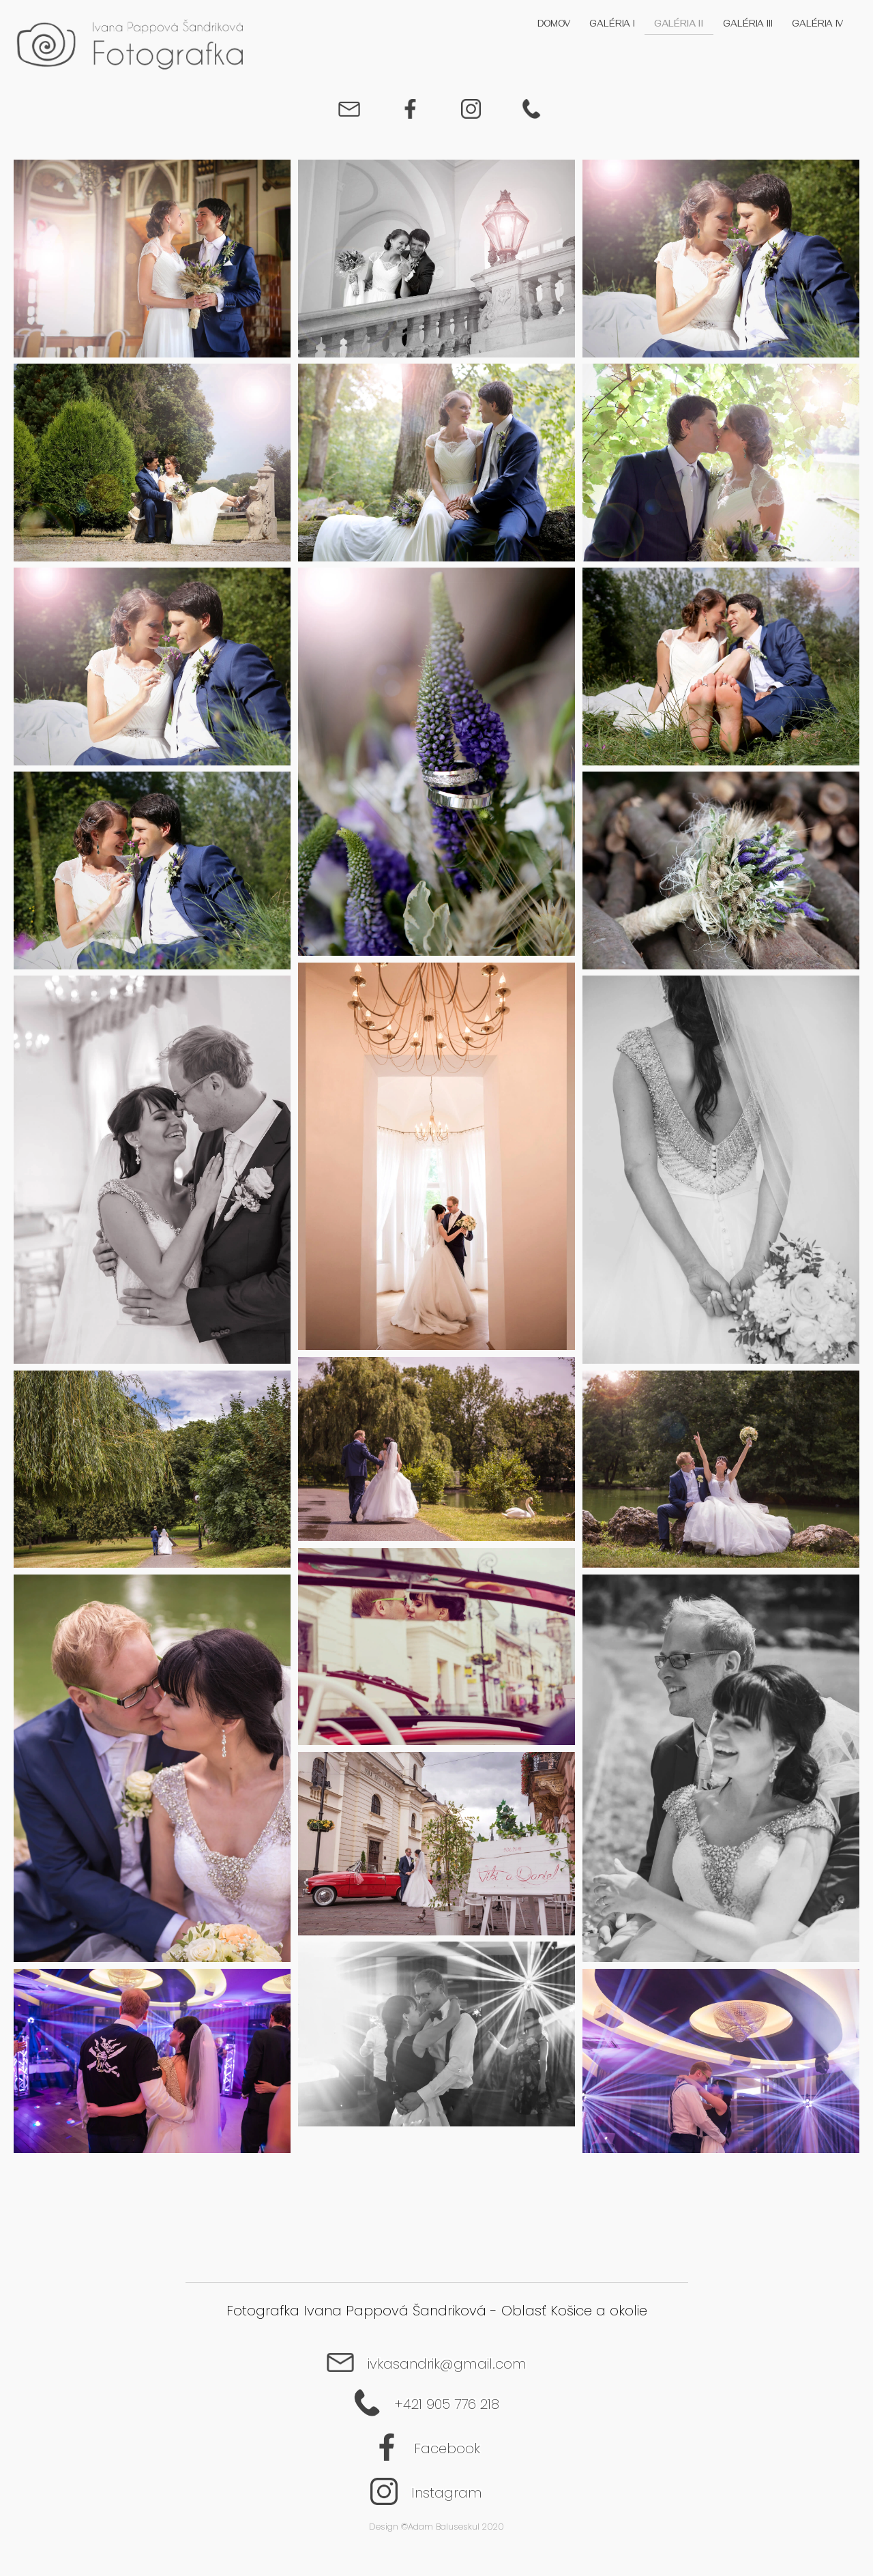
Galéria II (678, 25)
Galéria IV (817, 25)
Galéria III (747, 25)
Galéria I (611, 25)
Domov (553, 25)
